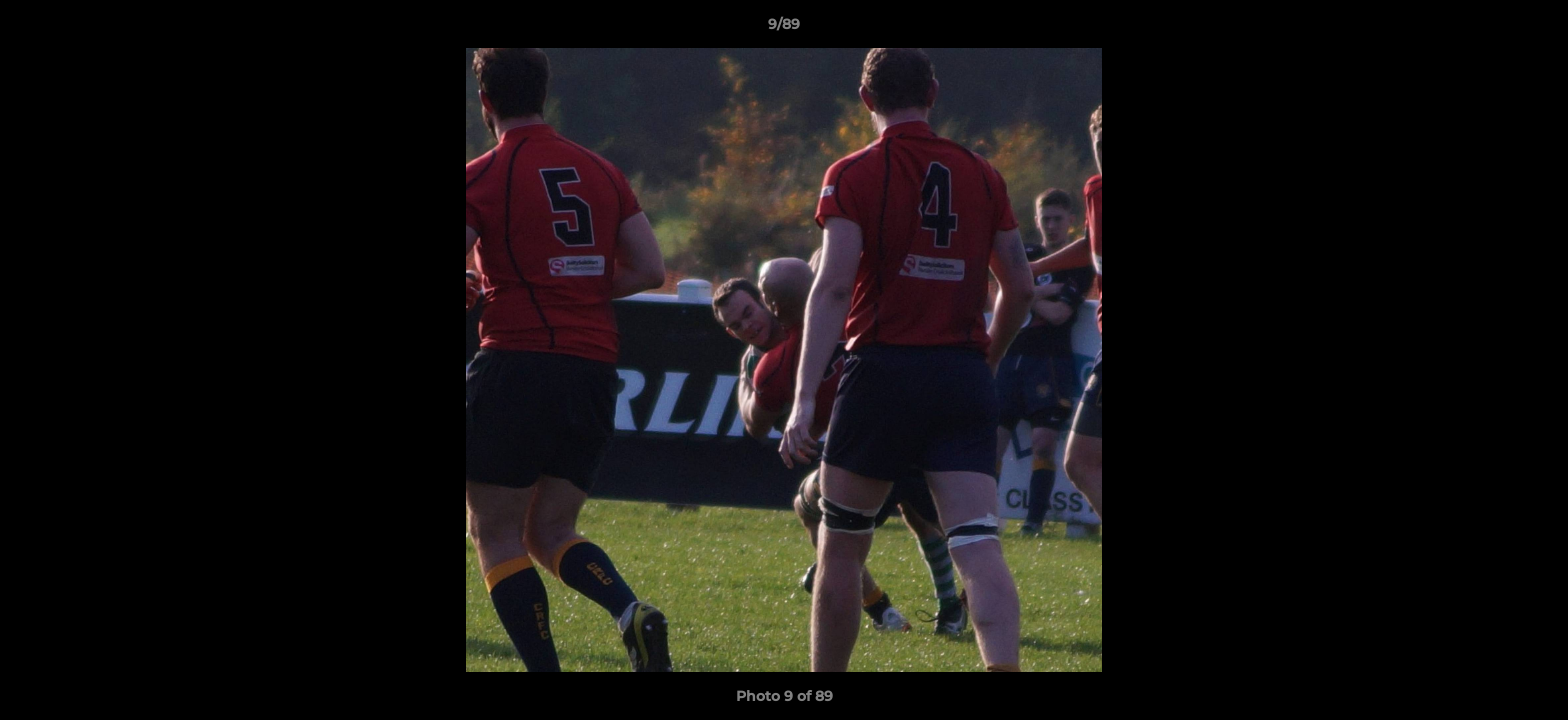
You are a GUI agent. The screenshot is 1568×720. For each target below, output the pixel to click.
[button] (1532, 29)
